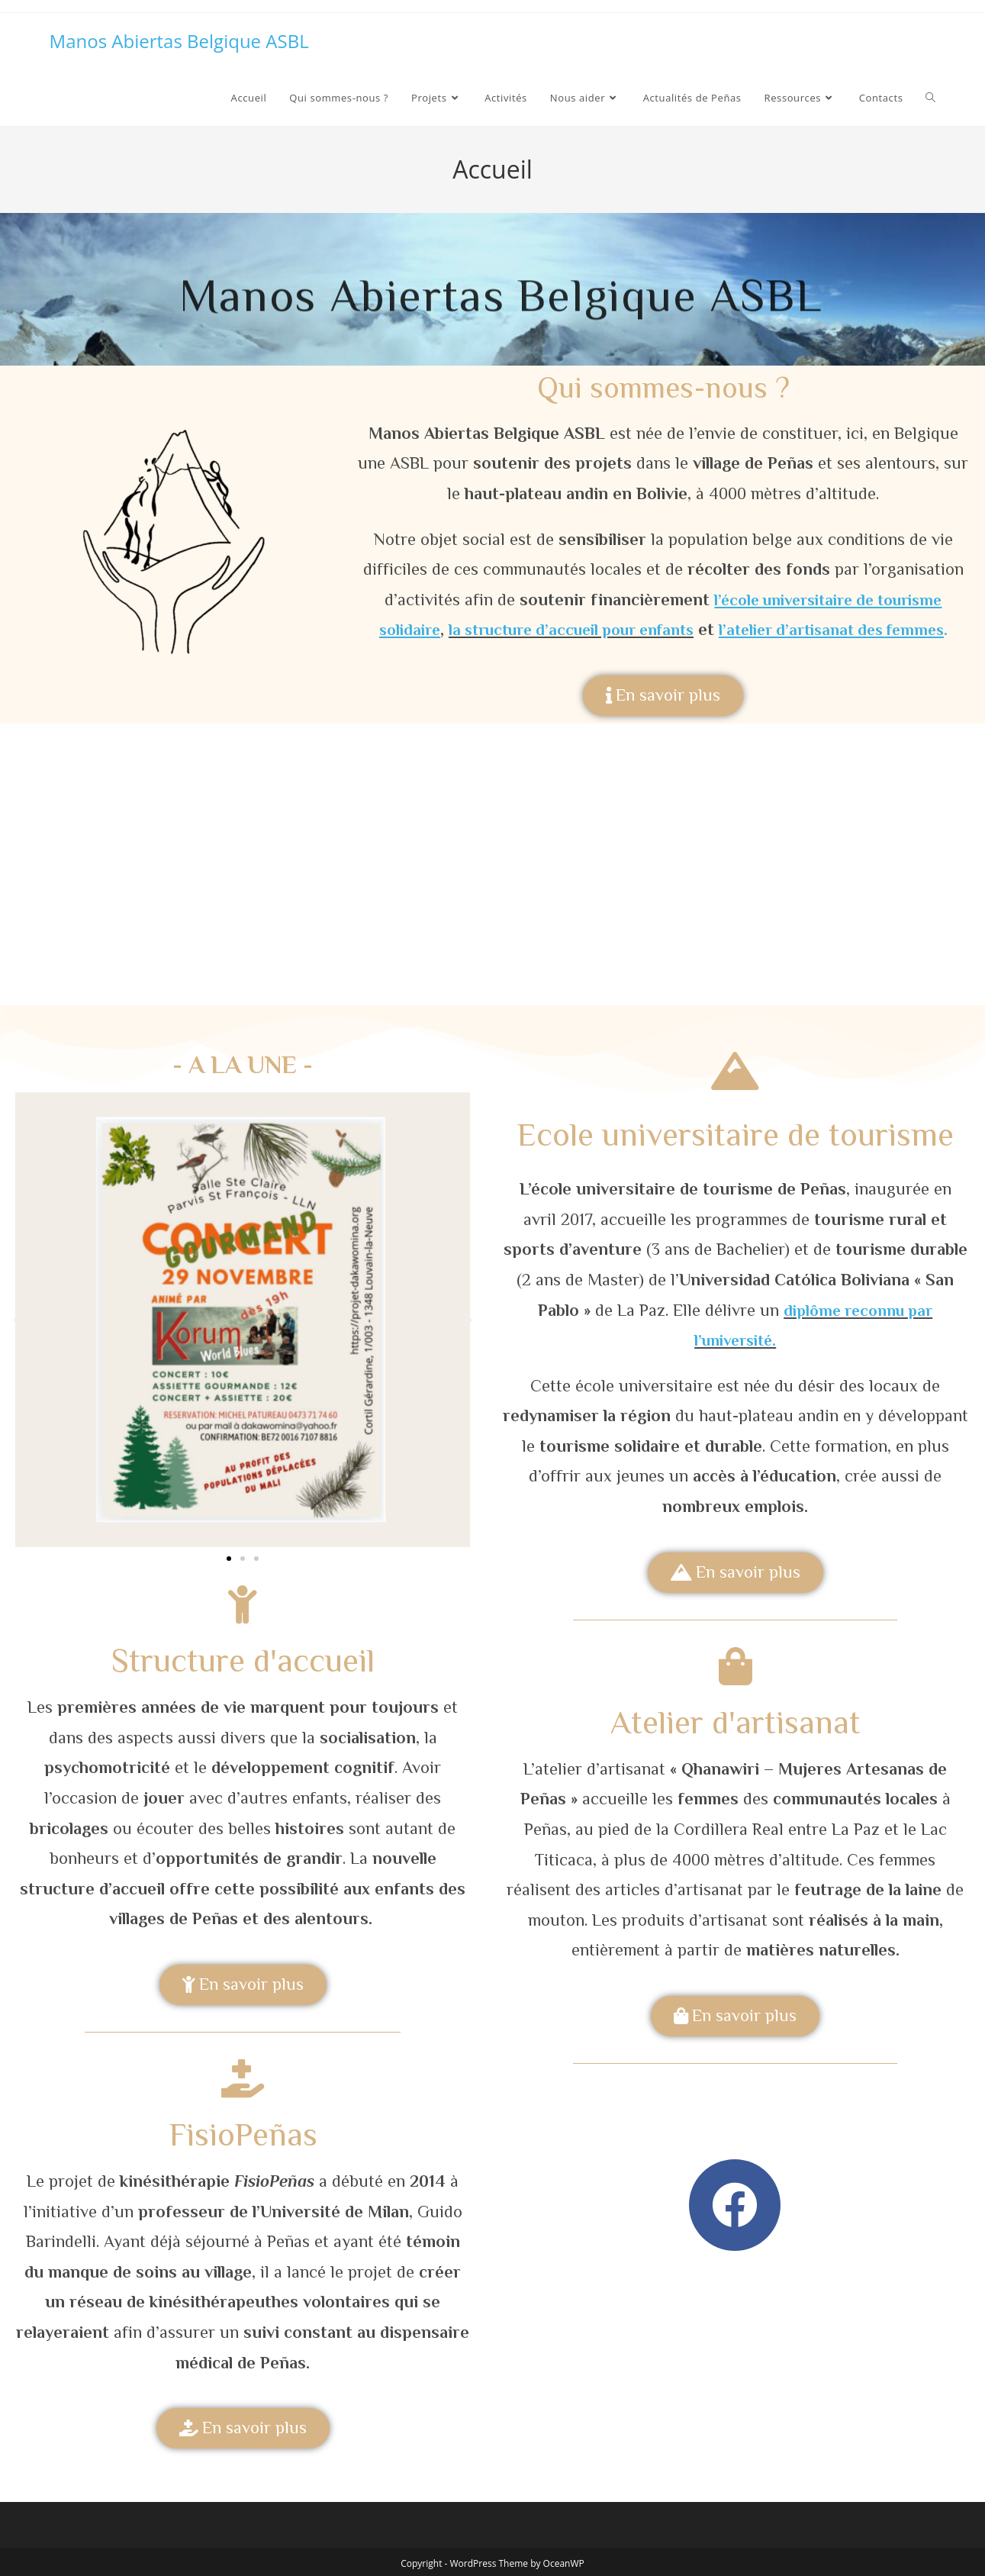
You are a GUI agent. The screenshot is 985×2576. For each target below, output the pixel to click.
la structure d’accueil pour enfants (565, 629)
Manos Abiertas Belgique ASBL (179, 40)
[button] (17, 1319)
